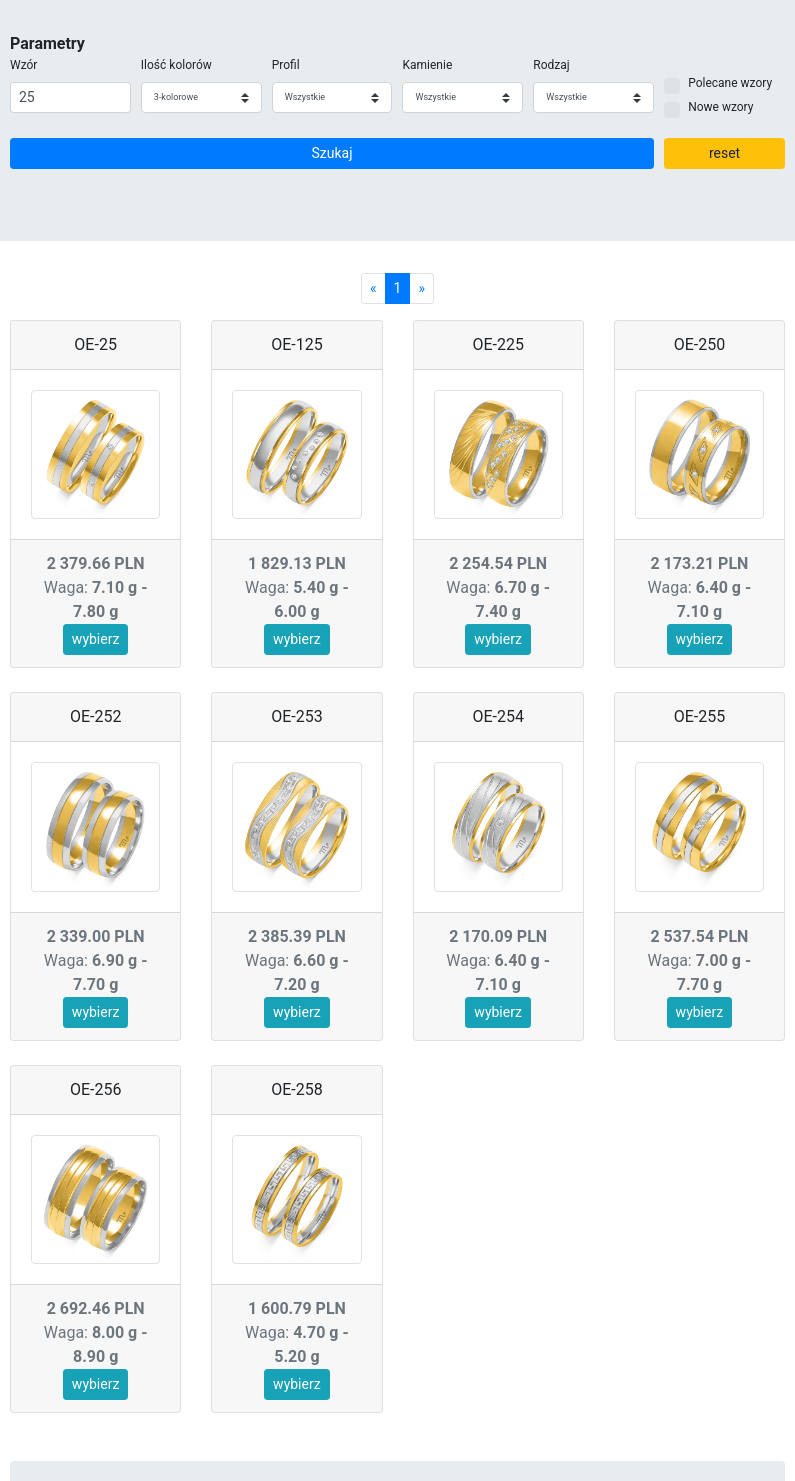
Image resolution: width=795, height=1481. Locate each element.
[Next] (421, 288)
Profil (286, 65)
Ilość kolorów (176, 65)
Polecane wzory (730, 83)
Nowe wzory (720, 107)
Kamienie (427, 65)
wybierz (96, 639)
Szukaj (332, 153)
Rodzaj (551, 65)
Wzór (23, 65)
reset (724, 153)
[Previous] (373, 288)
